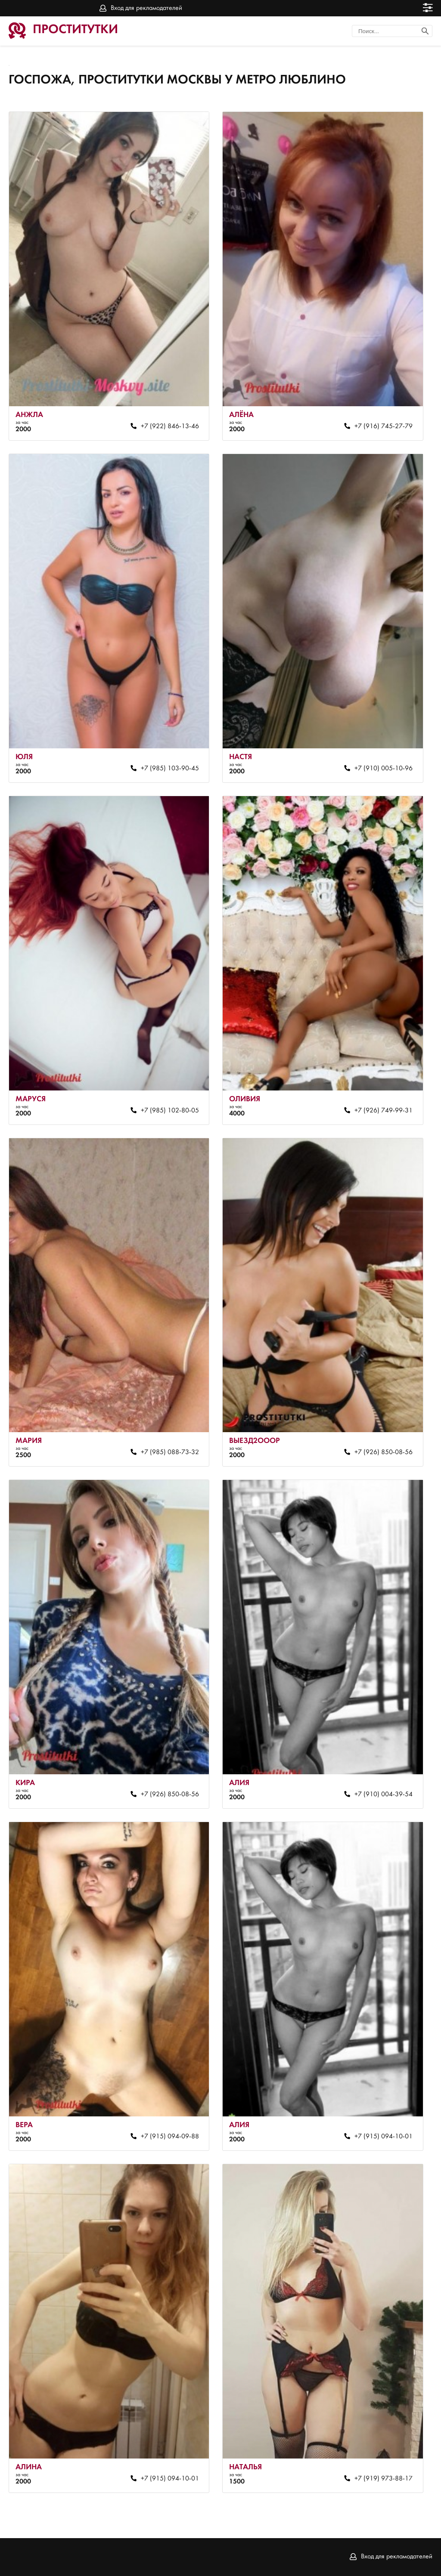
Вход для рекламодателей (146, 8)
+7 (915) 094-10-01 (383, 2136)
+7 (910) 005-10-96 (383, 768)
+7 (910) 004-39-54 (383, 1794)
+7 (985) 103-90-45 (170, 768)
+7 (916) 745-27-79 (383, 426)
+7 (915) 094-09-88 (170, 2136)
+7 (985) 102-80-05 (170, 1110)
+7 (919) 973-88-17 (383, 2478)
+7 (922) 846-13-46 (170, 426)
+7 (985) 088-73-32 (170, 1452)
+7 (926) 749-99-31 (383, 1110)
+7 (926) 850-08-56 (383, 1452)
